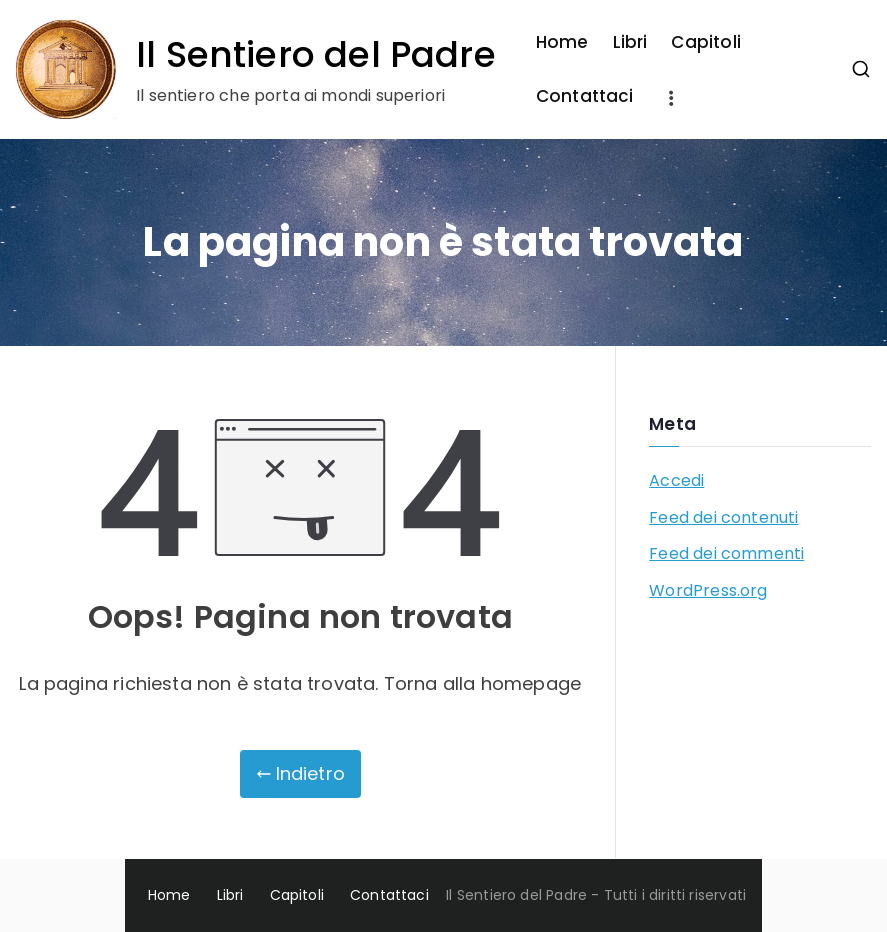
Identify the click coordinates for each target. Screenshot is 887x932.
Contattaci (585, 96)
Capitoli (705, 42)
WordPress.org (708, 590)
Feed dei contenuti (723, 517)
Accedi (676, 480)
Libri (630, 42)
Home (562, 42)
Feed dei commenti (726, 553)
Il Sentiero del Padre (316, 54)
